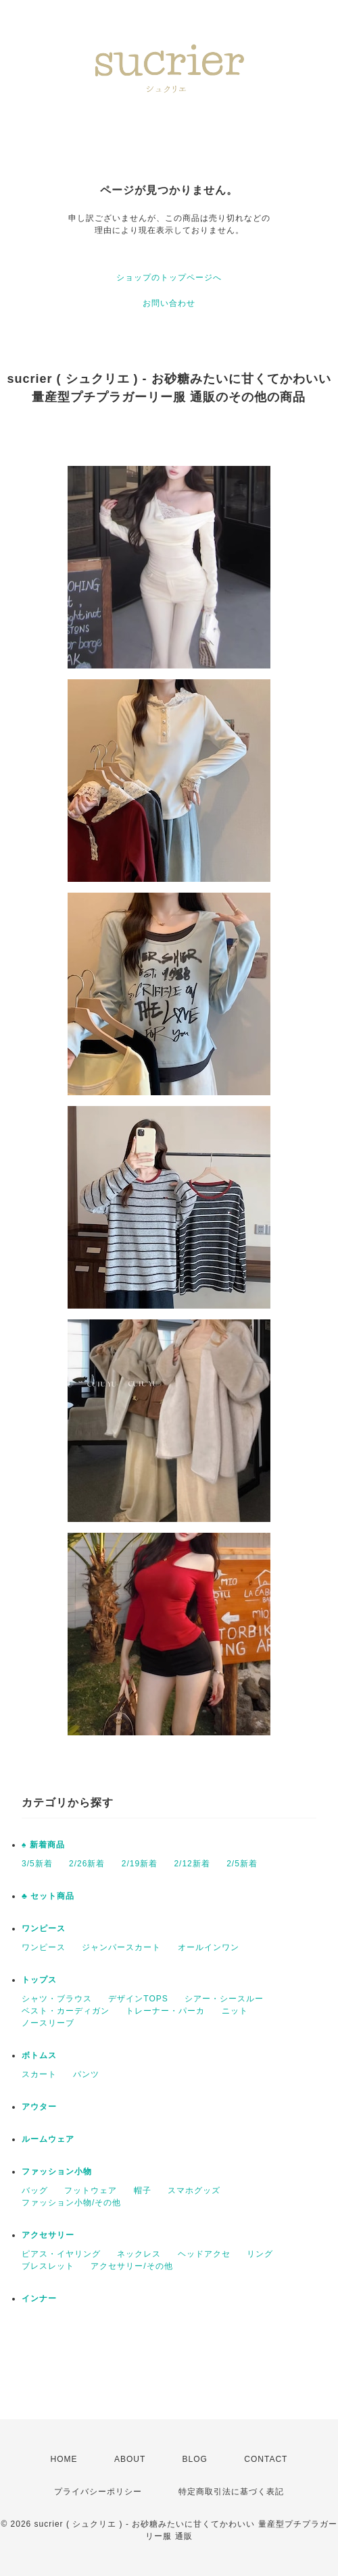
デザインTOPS (138, 1998)
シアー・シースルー (224, 1998)
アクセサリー (48, 2235)
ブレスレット (48, 2266)
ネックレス (139, 2254)
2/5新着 (242, 1863)
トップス (39, 1979)
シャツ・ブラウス (57, 1998)
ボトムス (39, 2055)
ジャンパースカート (121, 1947)
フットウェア (90, 2190)
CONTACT (265, 2459)
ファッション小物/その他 (71, 2202)
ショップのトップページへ (169, 277)
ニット (235, 2011)
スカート (39, 2074)
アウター (39, 2106)
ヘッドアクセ (204, 2254)
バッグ (35, 2190)
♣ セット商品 (48, 1896)
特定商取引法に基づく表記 (231, 2491)
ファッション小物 (57, 2171)
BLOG (195, 2459)
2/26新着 (87, 1863)
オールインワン (208, 1947)
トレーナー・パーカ (165, 2011)
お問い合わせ (169, 303)
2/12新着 (192, 1863)
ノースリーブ (48, 2023)
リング (260, 2254)
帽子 (142, 2190)
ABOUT (129, 2459)
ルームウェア (48, 2139)
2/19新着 (140, 1863)
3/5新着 (37, 1863)
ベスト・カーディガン (66, 2011)
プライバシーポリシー (98, 2491)
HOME (64, 2459)
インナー (39, 2298)
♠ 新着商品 (43, 1844)
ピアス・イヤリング (61, 2254)
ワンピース (44, 1928)
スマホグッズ (194, 2190)
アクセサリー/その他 (131, 2266)
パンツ (86, 2074)
